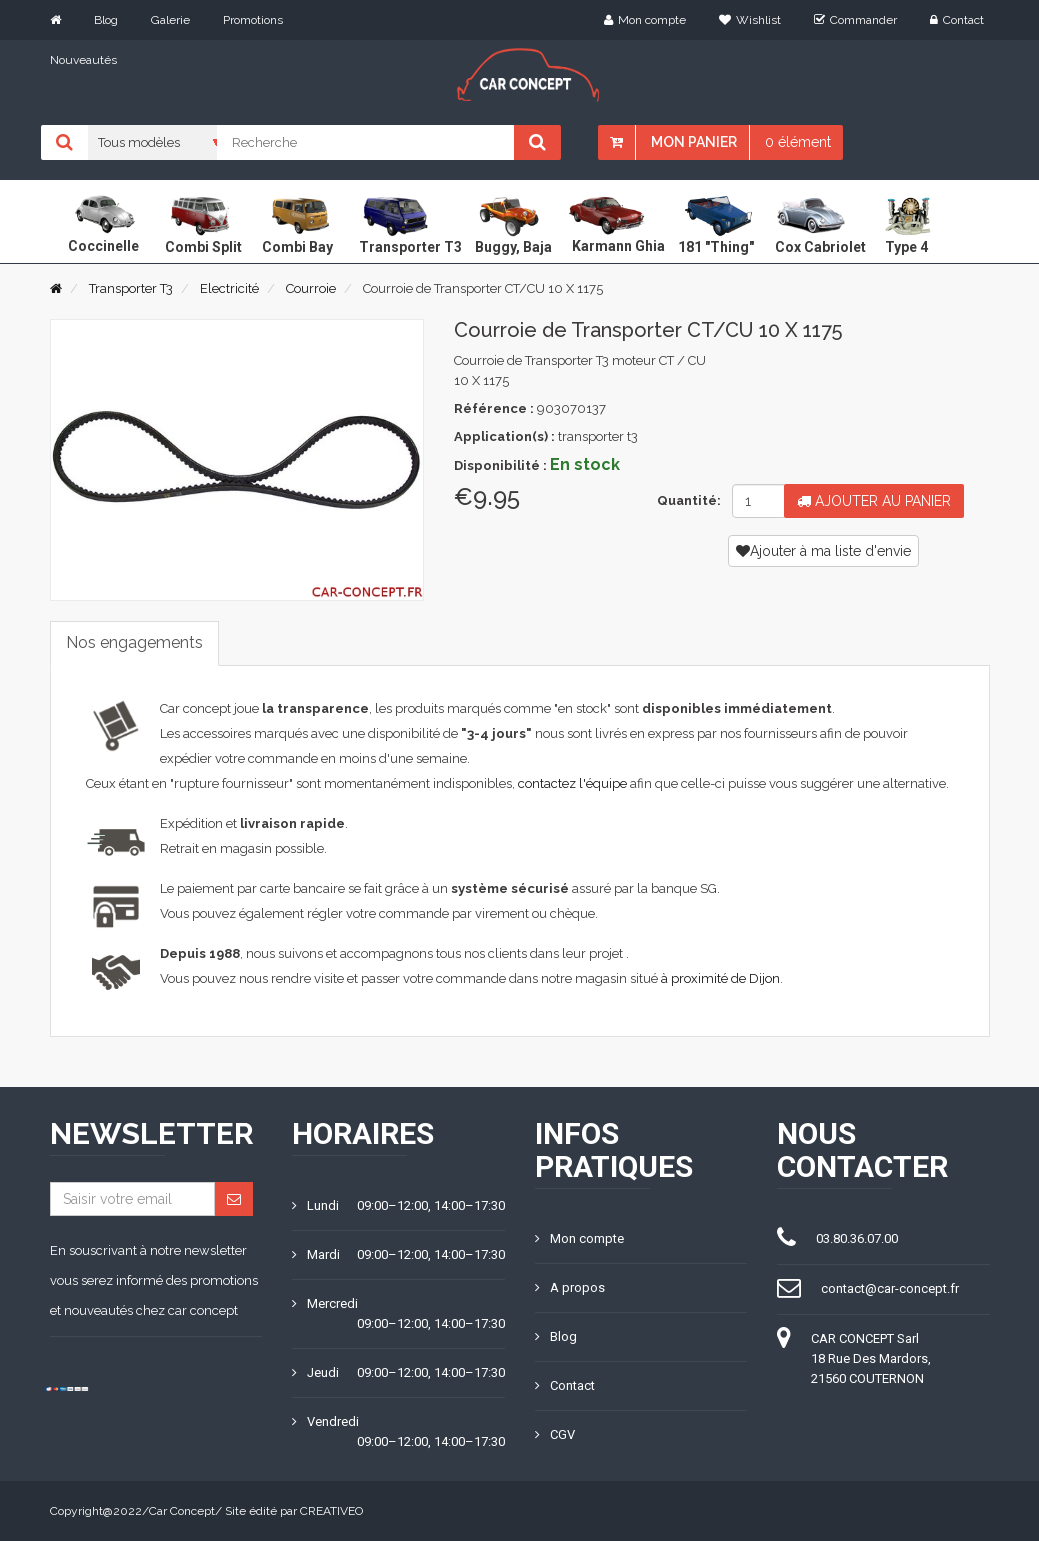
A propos (570, 1287)
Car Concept (182, 1511)
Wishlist (750, 20)
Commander (855, 20)
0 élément (798, 142)
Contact (957, 20)
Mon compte (645, 20)
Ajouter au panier (874, 501)
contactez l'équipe (572, 783)
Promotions (253, 20)
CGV (555, 1434)
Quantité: (686, 500)
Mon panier (694, 142)
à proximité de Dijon (720, 978)
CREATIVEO (331, 1511)
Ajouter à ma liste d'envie (823, 551)
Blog (106, 20)
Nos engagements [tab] (134, 642)
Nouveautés (83, 60)
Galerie (170, 20)
